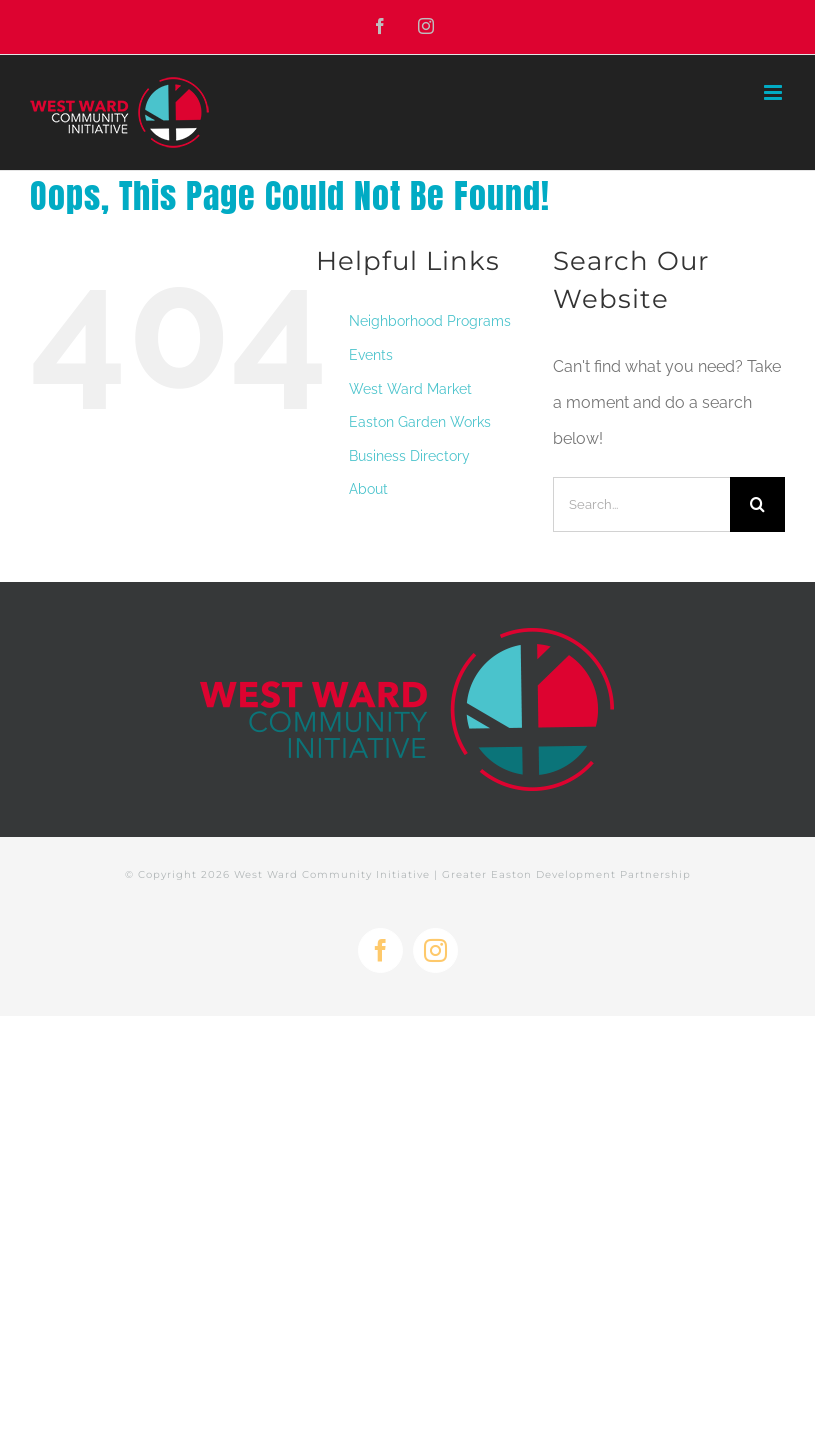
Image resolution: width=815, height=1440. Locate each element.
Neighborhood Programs (430, 321)
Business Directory (409, 456)
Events (371, 355)
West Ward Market (410, 389)
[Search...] (641, 504)
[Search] (757, 504)
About (368, 489)
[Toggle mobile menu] (774, 92)
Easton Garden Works (420, 422)
